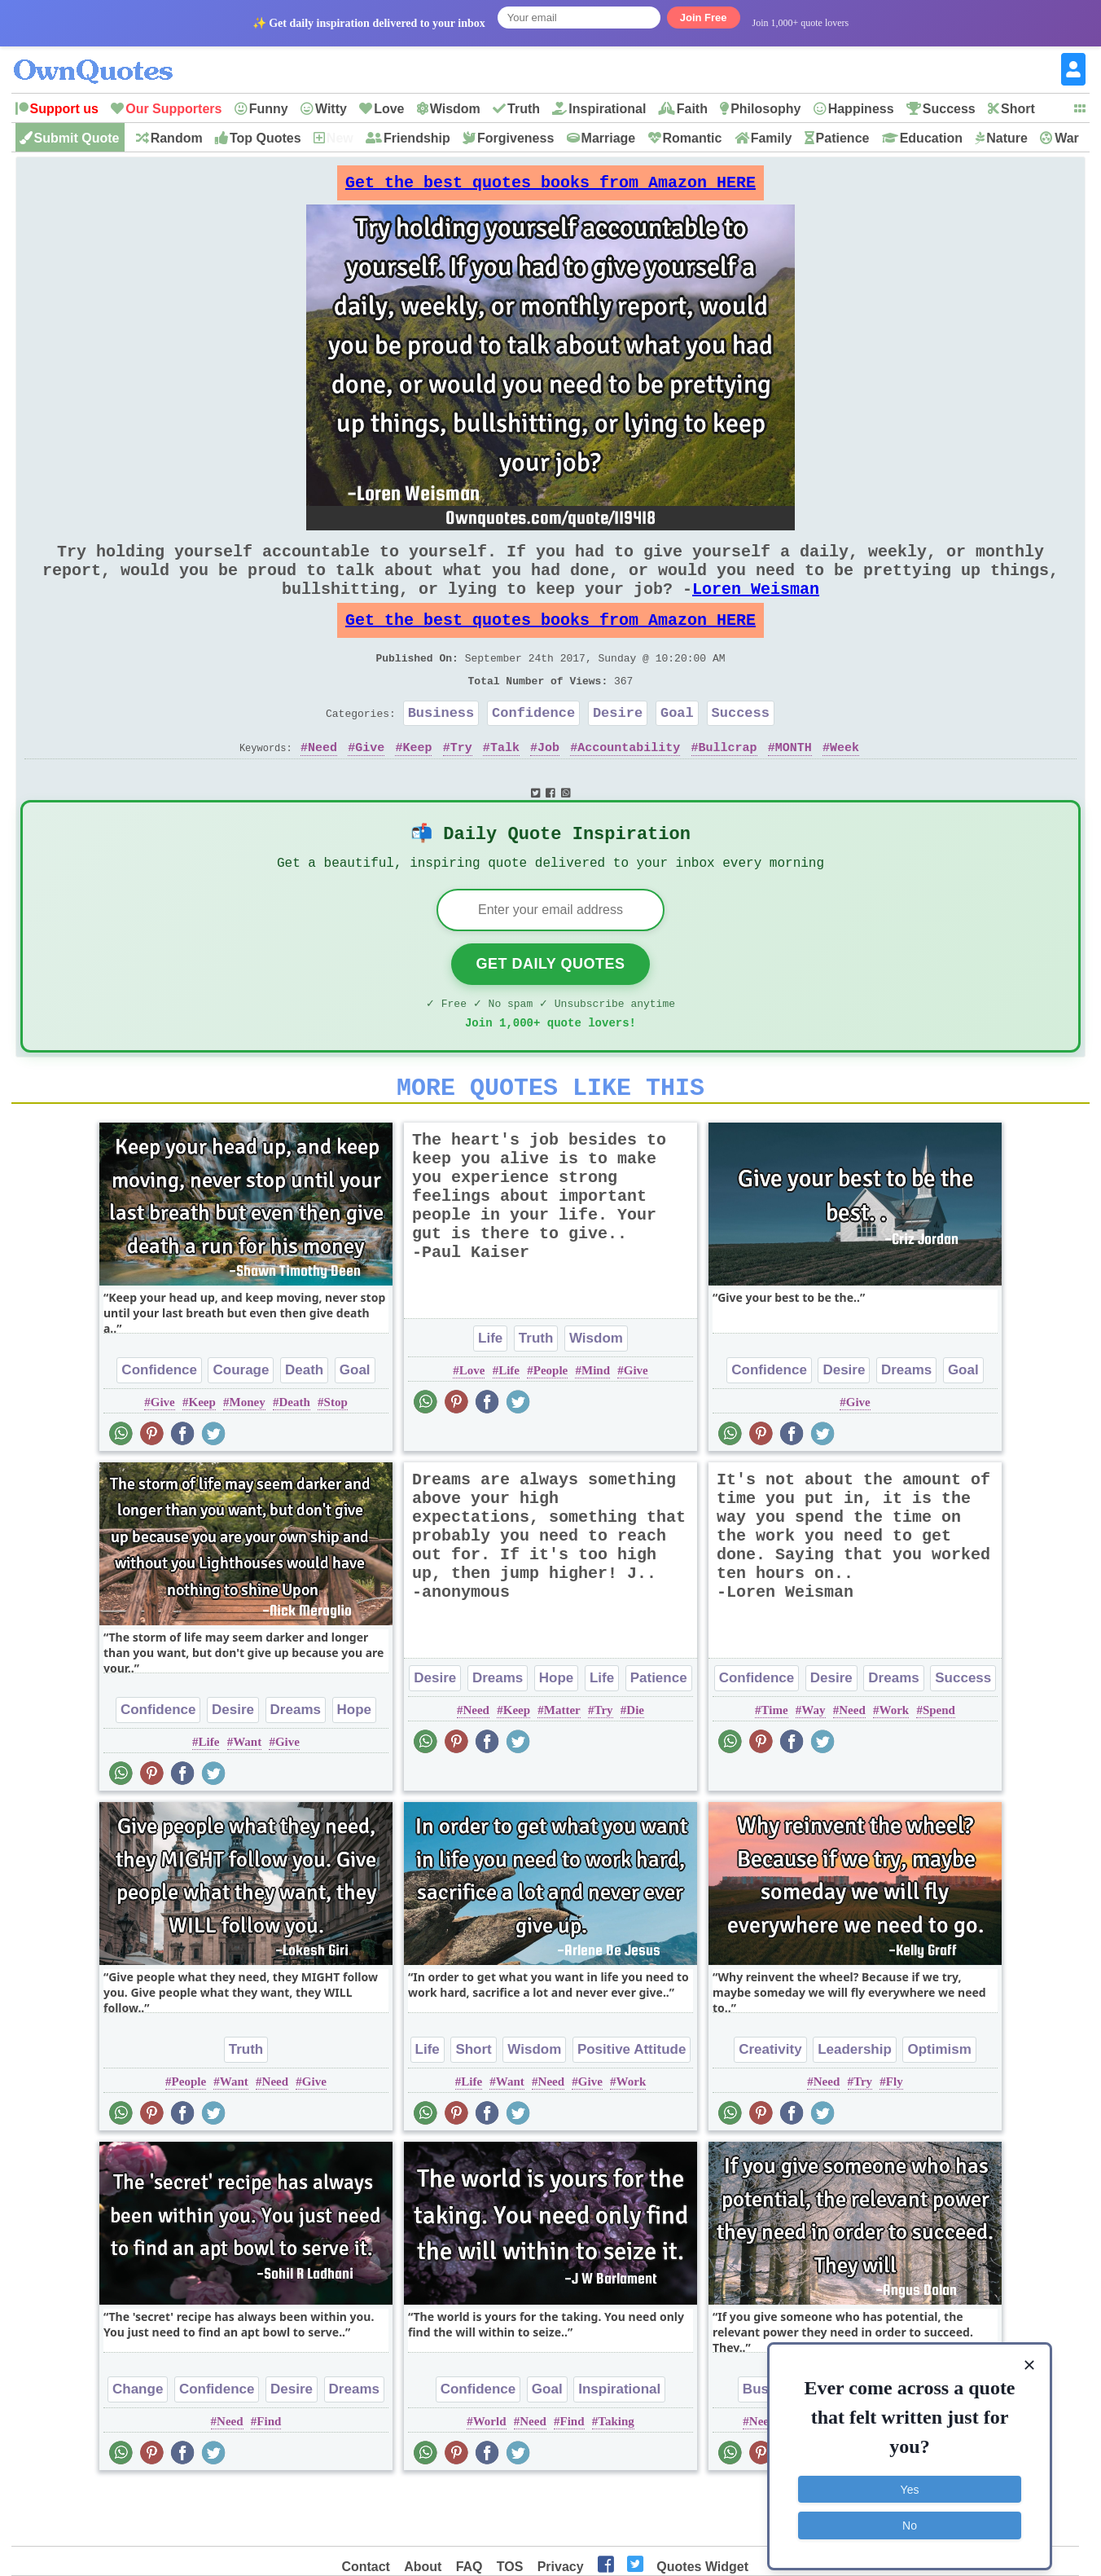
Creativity (770, 2106)
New (340, 138)
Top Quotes (265, 138)
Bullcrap (728, 786)
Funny (268, 109)
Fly (894, 2138)
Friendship (417, 138)
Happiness (861, 109)
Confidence (533, 748)
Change (137, 2446)
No (909, 2514)
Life (490, 1395)
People (550, 1427)
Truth (523, 109)
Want (247, 1798)
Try (461, 786)
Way (813, 1767)
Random (177, 138)
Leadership (855, 2106)
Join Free (703, 17)
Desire (618, 748)
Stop (336, 1459)
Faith (692, 109)
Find (269, 2478)
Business (441, 748)
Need (322, 786)
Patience (843, 138)
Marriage (608, 138)
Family (771, 138)
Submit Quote (77, 138)
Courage (241, 1427)
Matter (562, 1767)
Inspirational (607, 109)
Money (247, 1459)
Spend (939, 1767)
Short (1018, 109)
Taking (616, 2478)
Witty (331, 109)
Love (389, 109)
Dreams (906, 1427)
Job (548, 786)
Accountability (628, 786)
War (1067, 138)
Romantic (692, 138)
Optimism (939, 2106)
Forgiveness (515, 138)
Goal (677, 748)
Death (304, 1427)
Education (931, 138)
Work (894, 1767)
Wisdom (455, 109)
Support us (64, 109)
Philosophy (765, 109)
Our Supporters (173, 109)
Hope (354, 1766)
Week (844, 786)
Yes (910, 2479)
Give (369, 786)
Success (949, 109)
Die (635, 1767)
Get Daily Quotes (550, 1011)
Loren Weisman (755, 608)
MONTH (793, 786)
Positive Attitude (631, 2106)
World (490, 2478)
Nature (1007, 138)
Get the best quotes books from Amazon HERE (550, 187)
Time (774, 1767)
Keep (417, 786)
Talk (505, 786)
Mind (595, 1427)
